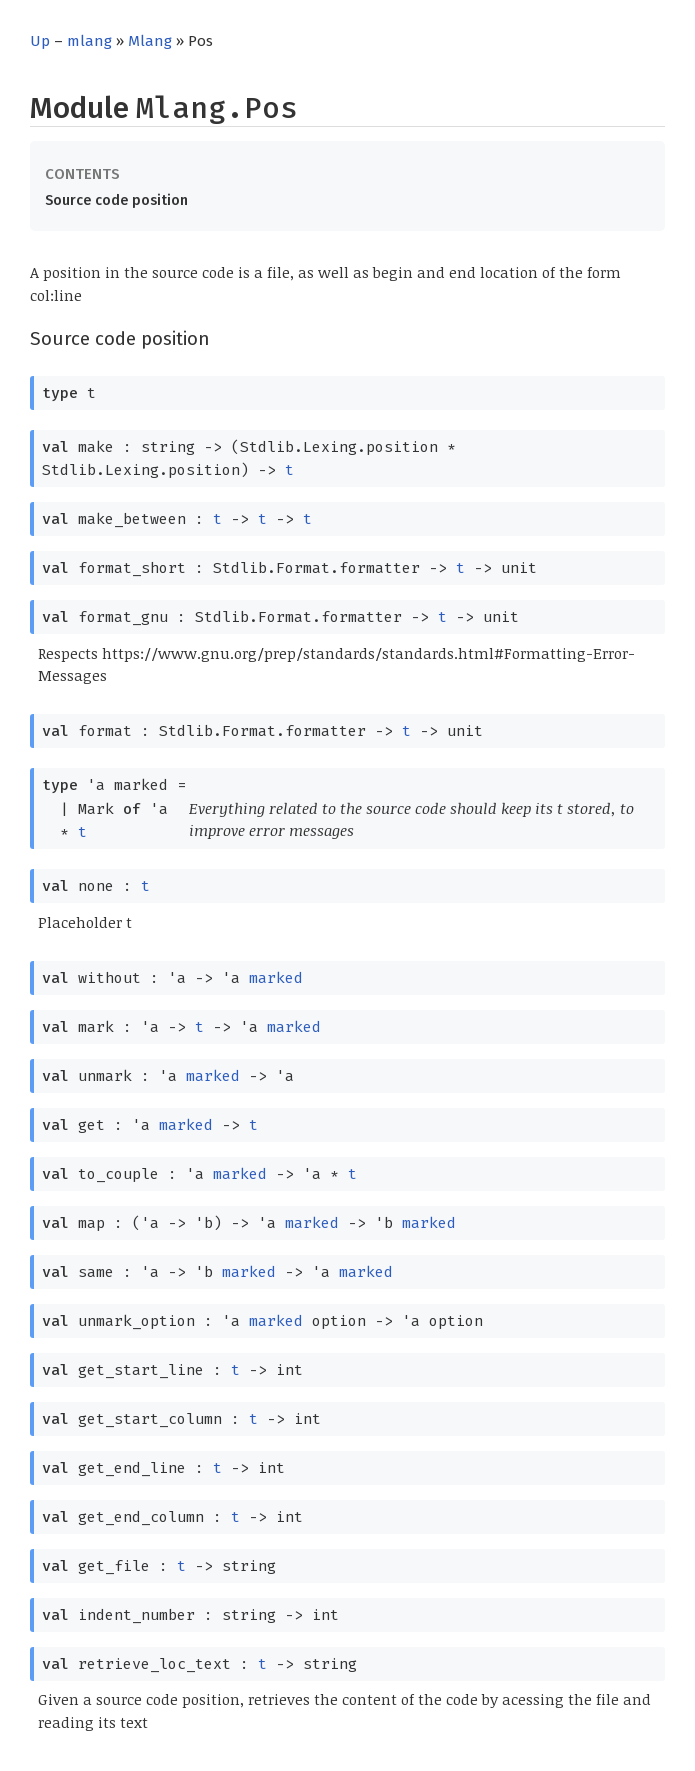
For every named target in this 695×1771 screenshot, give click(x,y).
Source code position (116, 200)
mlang (89, 41)
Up (40, 41)
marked (276, 978)
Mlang (150, 41)
